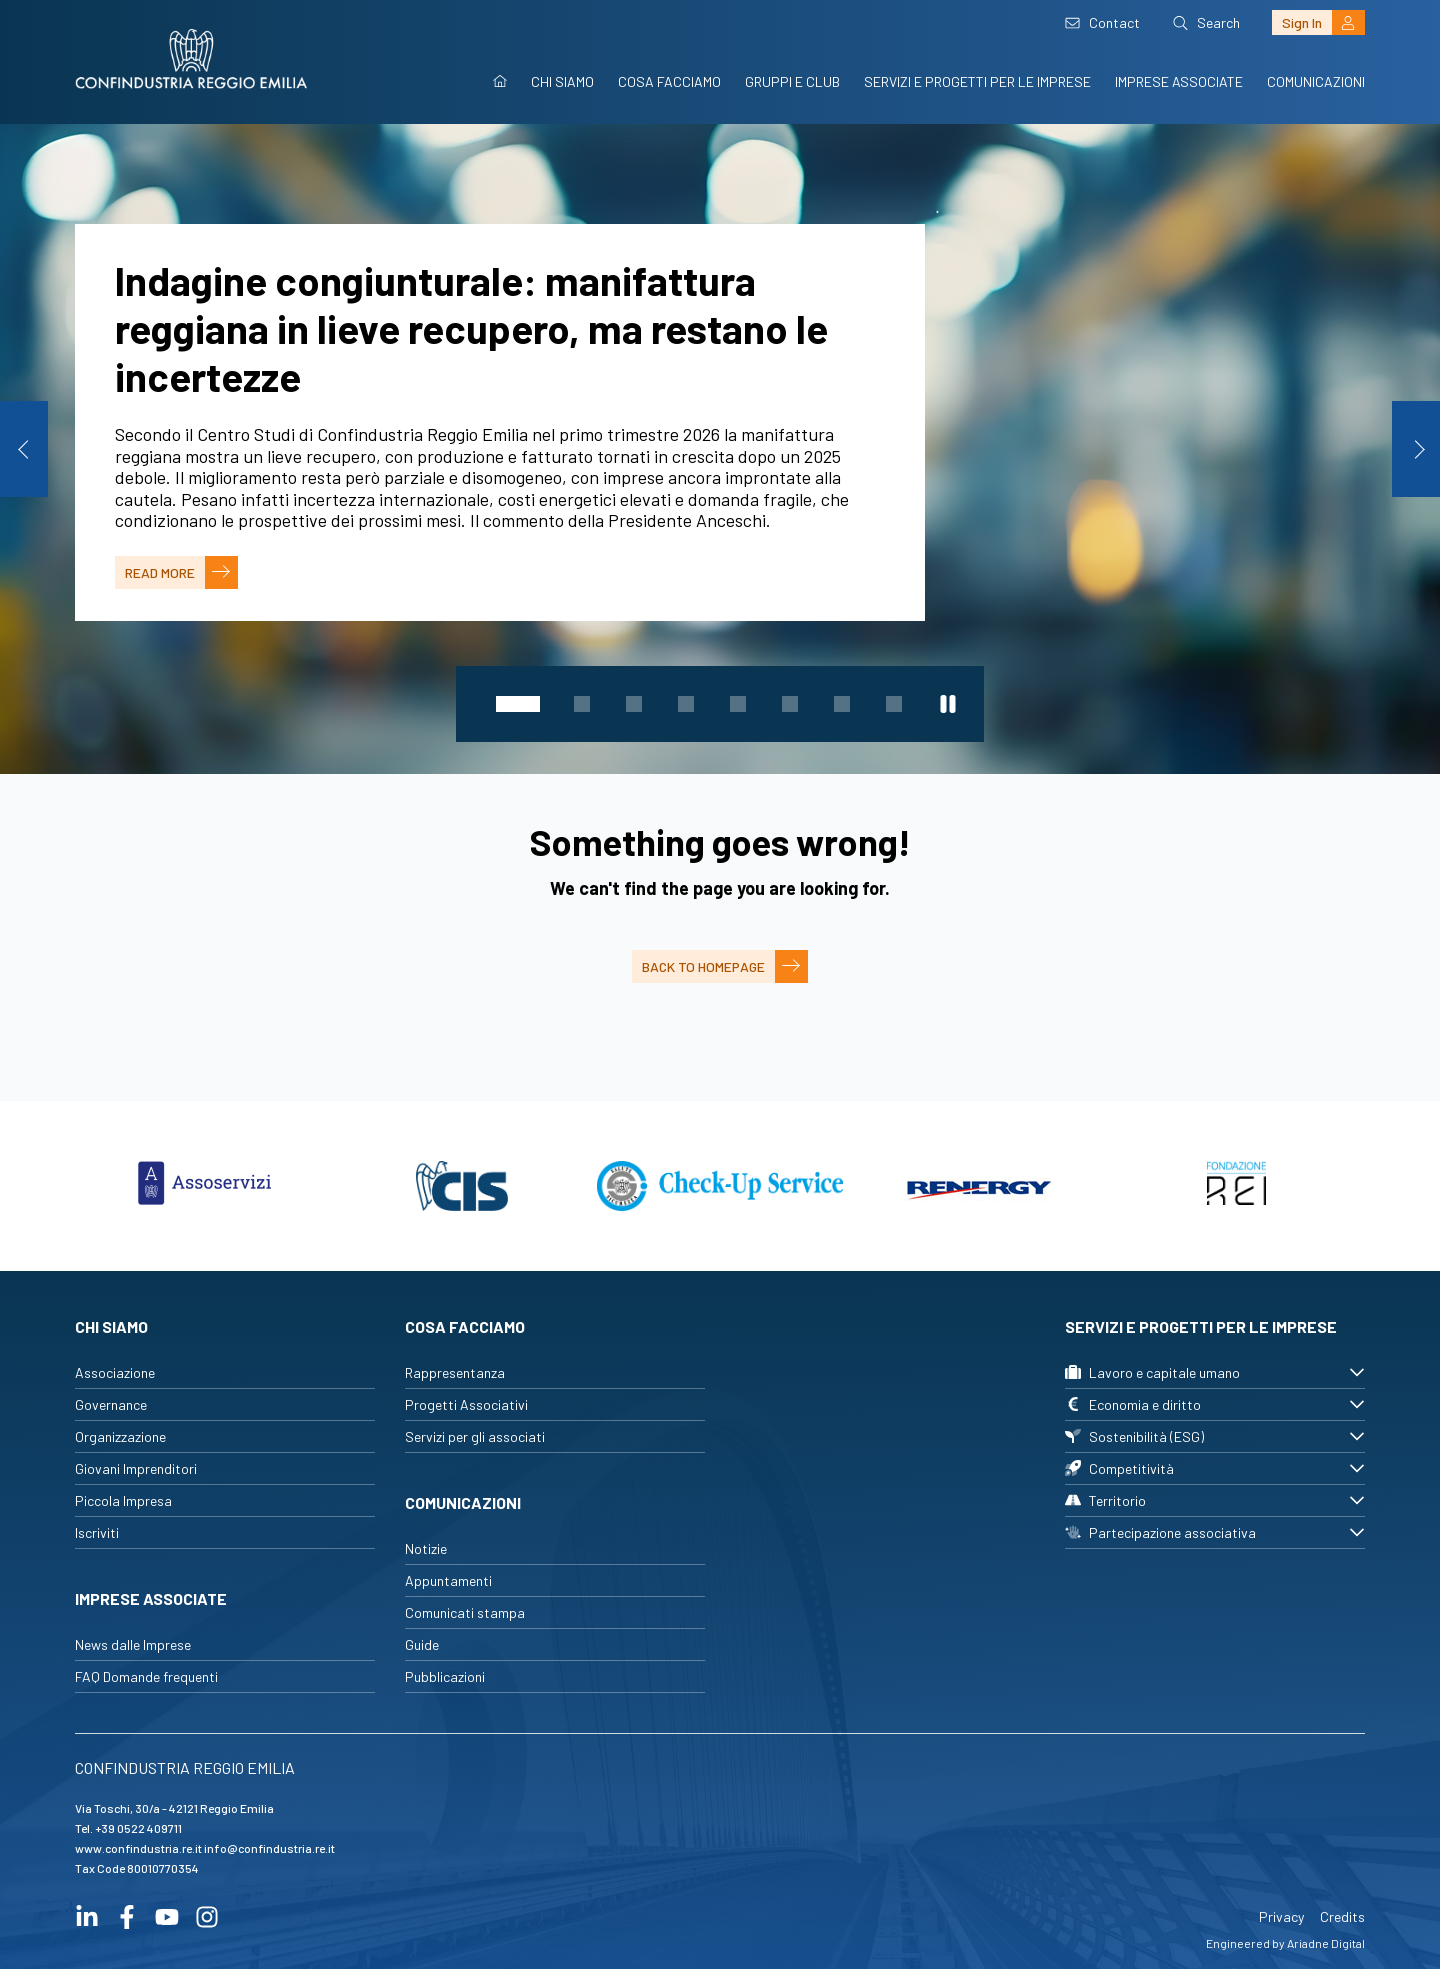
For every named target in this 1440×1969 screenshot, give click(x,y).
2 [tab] (582, 704)
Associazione (115, 1372)
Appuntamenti (448, 1580)
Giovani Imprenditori (136, 1468)
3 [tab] (634, 704)
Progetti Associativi (466, 1404)
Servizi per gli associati (475, 1436)
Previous (24, 449)
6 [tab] (790, 704)
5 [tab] (738, 704)
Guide (422, 1644)
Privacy (1281, 1916)
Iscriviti (97, 1532)
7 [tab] (842, 704)
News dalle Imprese (133, 1644)
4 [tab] (686, 704)
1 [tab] (518, 704)
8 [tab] (894, 704)
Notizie (426, 1548)
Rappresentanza (455, 1372)
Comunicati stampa (465, 1612)
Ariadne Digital (1326, 1943)
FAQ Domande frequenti (146, 1676)
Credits (1342, 1916)
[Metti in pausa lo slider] (948, 704)
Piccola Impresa (123, 1500)
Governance (111, 1404)
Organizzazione (120, 1436)
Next (1416, 449)
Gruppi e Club (792, 81)
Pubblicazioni (445, 1676)
